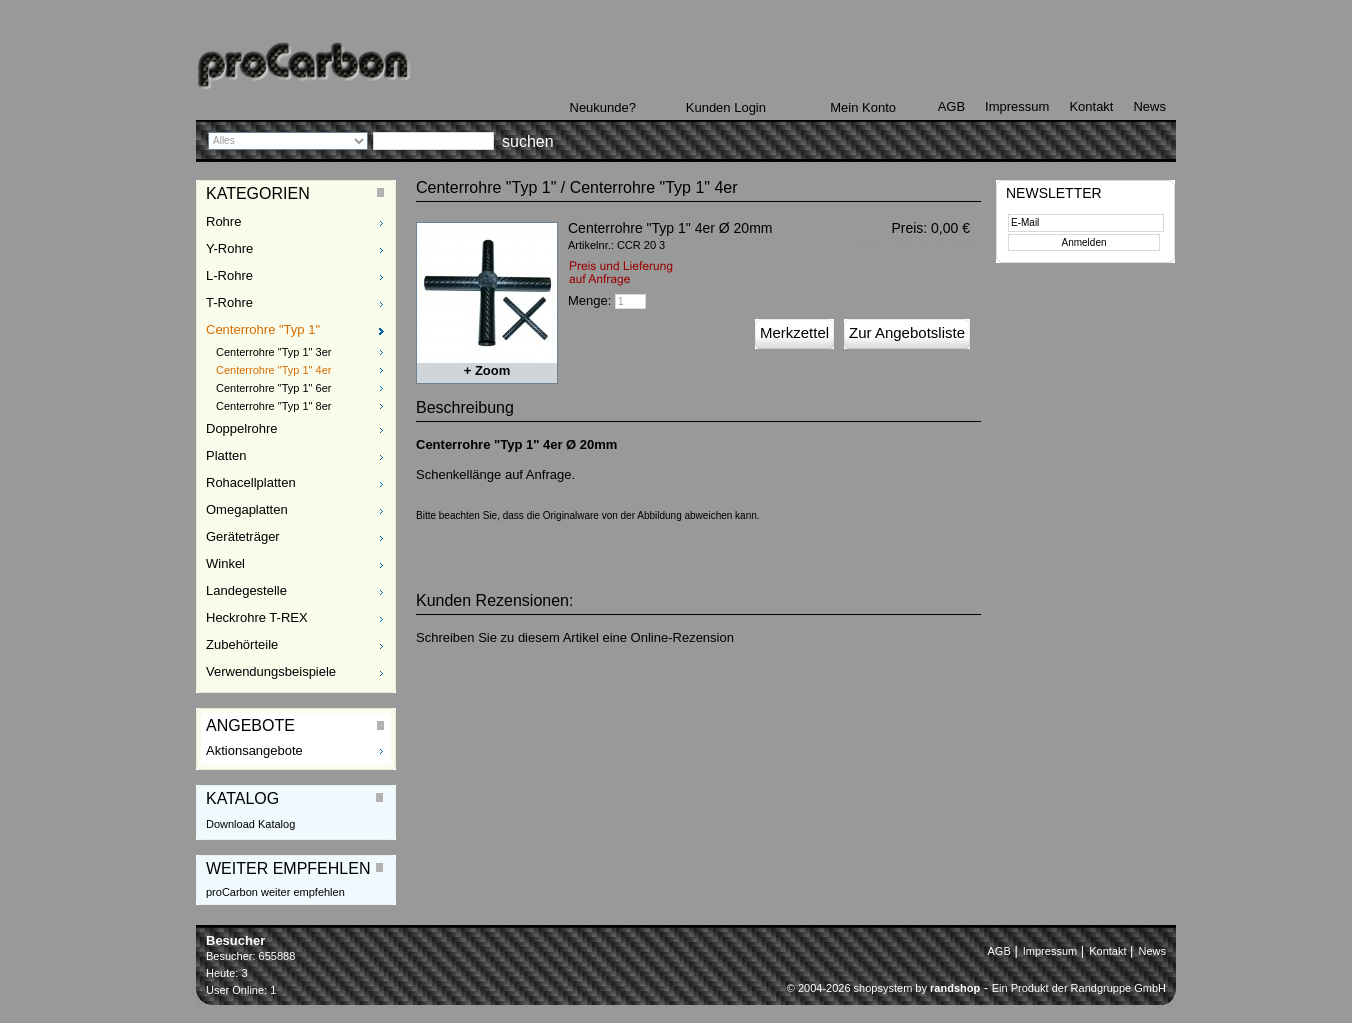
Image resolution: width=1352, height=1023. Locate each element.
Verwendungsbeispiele (271, 671)
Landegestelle (246, 590)
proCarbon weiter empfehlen (275, 892)
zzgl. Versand (943, 245)
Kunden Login (726, 107)
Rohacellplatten (251, 482)
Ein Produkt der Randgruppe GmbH (1079, 988)
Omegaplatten (247, 509)
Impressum (1017, 106)
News (1149, 106)
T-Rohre (229, 302)
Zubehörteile (242, 644)
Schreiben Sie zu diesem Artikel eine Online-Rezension (575, 637)
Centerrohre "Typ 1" (263, 329)
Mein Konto (863, 107)
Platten (226, 455)
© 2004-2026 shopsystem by (883, 988)
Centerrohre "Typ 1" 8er (273, 406)
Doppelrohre (242, 428)
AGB (951, 106)
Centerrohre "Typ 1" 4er (273, 370)
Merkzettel (794, 332)
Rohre (223, 221)
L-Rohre (229, 275)
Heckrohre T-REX (257, 617)
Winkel (225, 563)
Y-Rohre (229, 248)
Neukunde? (603, 107)
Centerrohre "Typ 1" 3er (273, 352)
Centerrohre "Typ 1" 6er (273, 388)
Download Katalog (250, 824)
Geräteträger (243, 536)
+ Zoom (487, 370)
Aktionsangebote (254, 750)
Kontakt (1091, 106)
